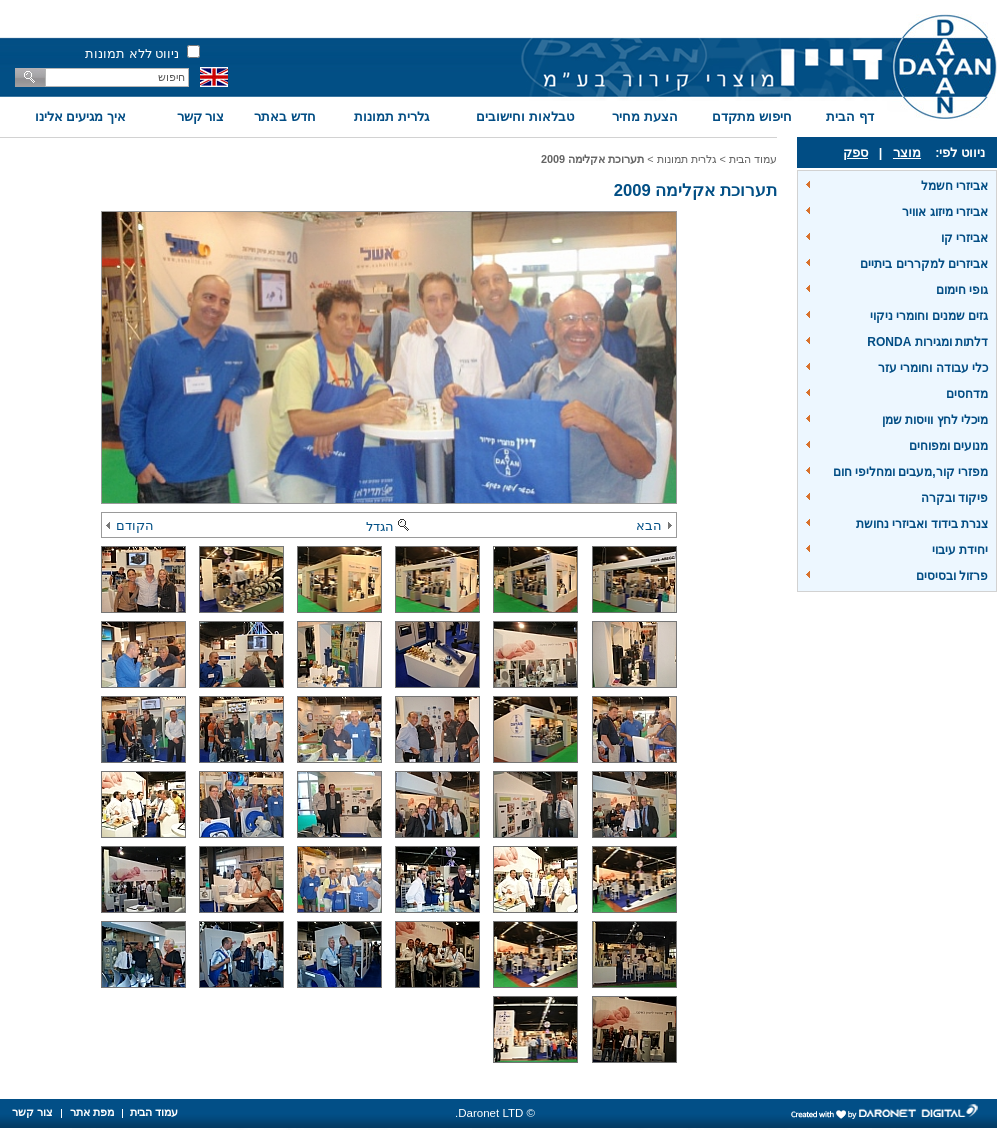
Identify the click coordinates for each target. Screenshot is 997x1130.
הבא (654, 525)
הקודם (130, 525)
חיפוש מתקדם (752, 116)
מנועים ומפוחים (948, 446)
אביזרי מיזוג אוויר (945, 212)
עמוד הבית (753, 159)
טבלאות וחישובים (525, 116)
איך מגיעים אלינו (80, 116)
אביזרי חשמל (954, 186)
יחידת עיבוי (960, 550)
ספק (855, 152)
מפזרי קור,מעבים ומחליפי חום (910, 472)
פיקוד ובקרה (954, 498)
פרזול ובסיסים (952, 576)
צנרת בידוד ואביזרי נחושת (922, 524)
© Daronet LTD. (495, 1113)
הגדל (389, 526)
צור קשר (201, 116)
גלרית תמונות (391, 116)
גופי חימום (962, 290)
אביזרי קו (964, 238)
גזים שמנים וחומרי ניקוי (929, 316)
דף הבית (850, 116)
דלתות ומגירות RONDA (927, 342)
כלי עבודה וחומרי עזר (933, 368)
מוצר (907, 152)
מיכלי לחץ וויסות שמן (935, 420)
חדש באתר (285, 116)
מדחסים (967, 394)
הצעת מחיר (645, 116)
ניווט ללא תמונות (132, 53)
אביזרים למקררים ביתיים (924, 264)
